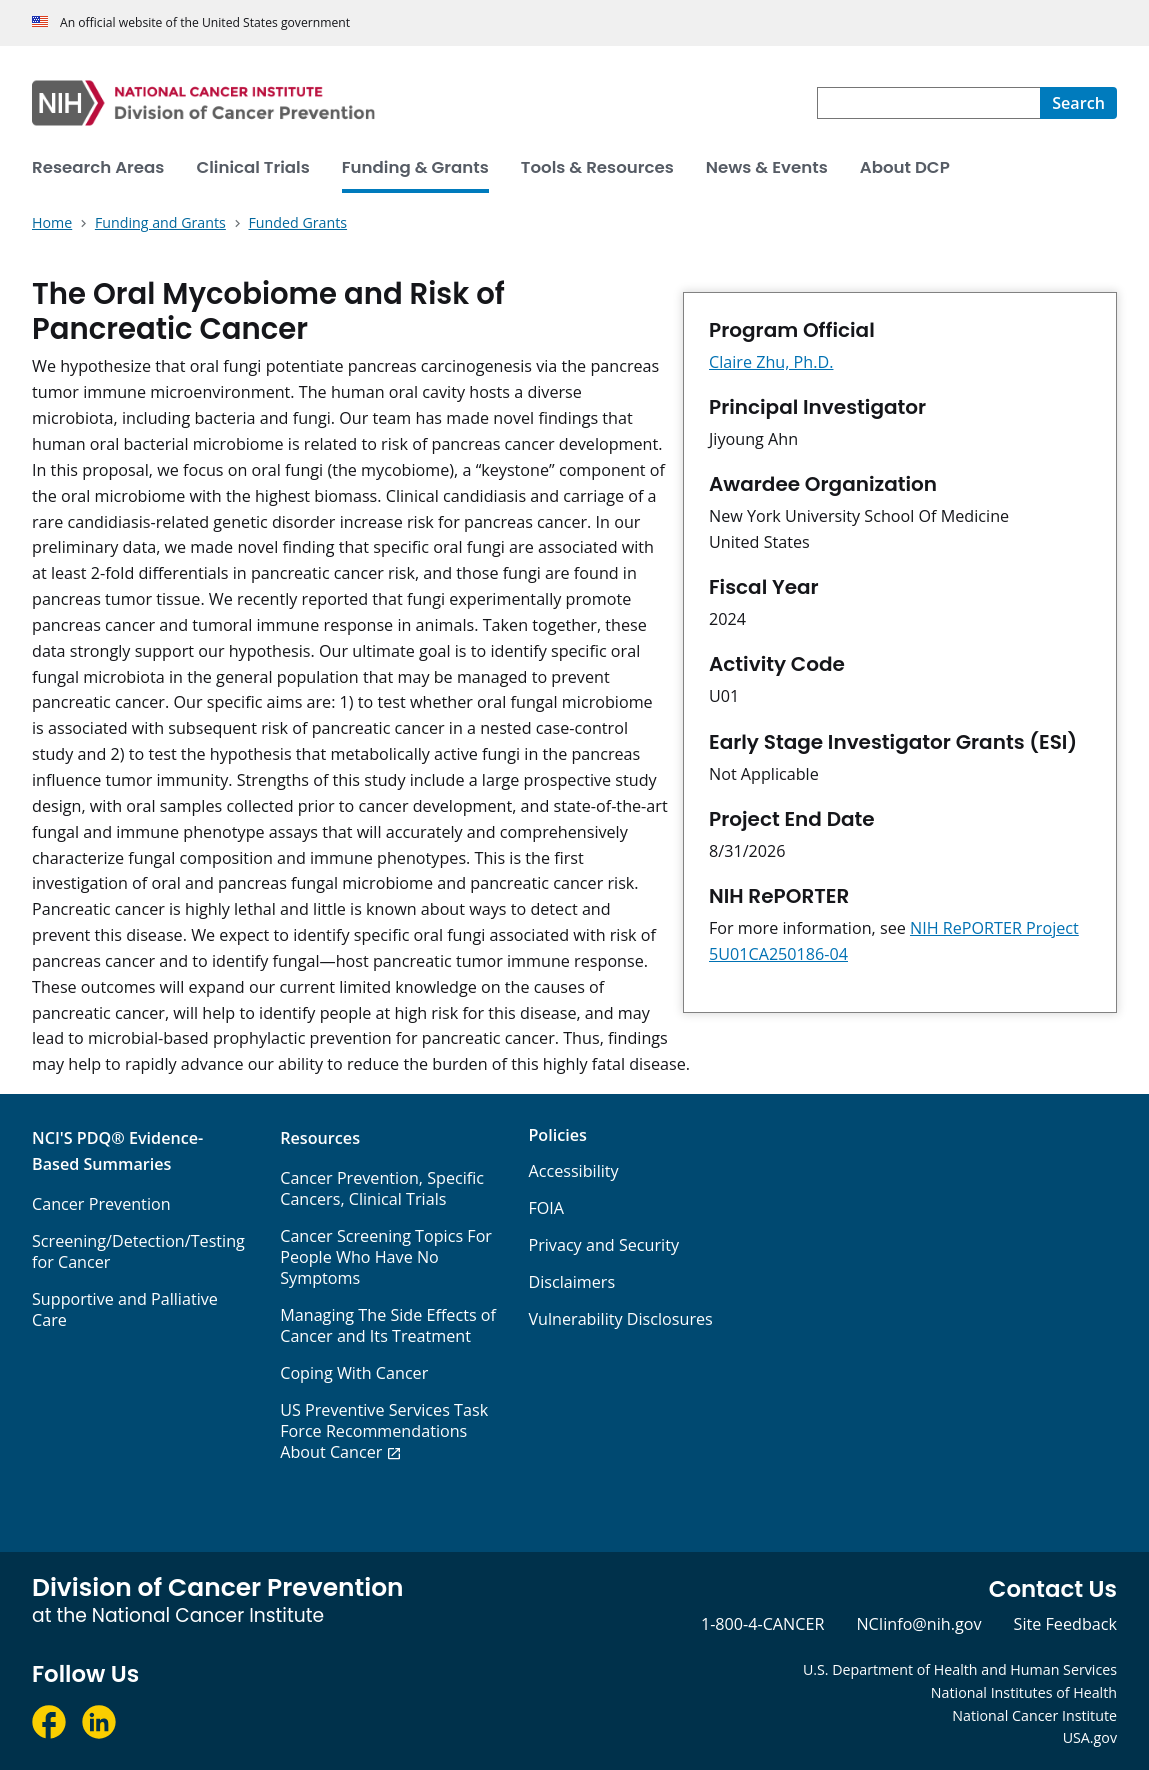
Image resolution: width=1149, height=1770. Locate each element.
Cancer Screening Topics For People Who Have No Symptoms (386, 1257)
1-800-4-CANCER (762, 1624)
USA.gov (1090, 1737)
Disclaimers (571, 1282)
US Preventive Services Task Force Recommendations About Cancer (384, 1431)
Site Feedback (1065, 1624)
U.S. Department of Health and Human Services (960, 1669)
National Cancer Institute (1034, 1715)
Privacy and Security (603, 1245)
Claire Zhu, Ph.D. (771, 362)
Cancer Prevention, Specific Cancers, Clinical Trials (382, 1188)
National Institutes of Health (1024, 1692)
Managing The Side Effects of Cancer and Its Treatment (388, 1325)
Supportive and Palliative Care (125, 1309)
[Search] (1078, 103)
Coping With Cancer (354, 1373)
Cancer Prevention (101, 1204)
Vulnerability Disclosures (620, 1319)
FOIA (546, 1208)
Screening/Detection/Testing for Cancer (138, 1251)
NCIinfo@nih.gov (918, 1624)
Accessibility (573, 1171)
